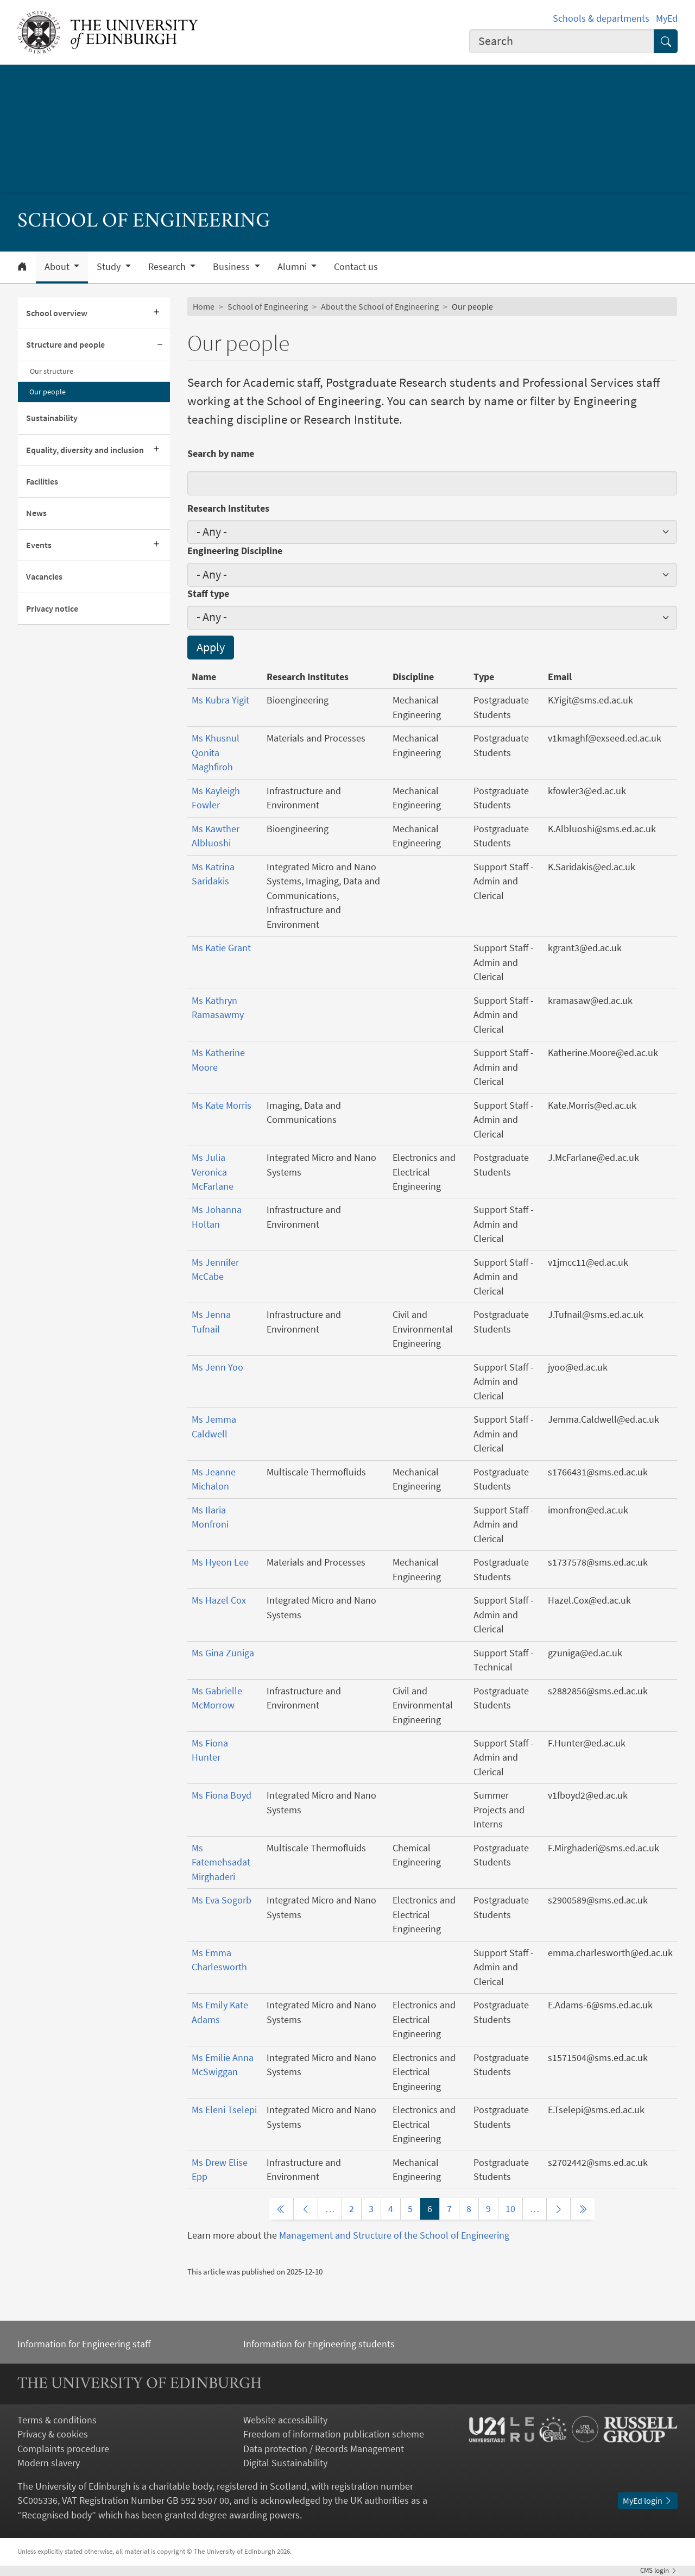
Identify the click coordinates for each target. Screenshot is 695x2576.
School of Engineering (268, 306)
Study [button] (110, 267)
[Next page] (559, 2209)
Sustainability (52, 418)
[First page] (281, 2209)
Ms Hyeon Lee (220, 1562)
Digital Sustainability (285, 2463)
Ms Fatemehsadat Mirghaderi (221, 1862)
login (659, 2570)
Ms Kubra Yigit (220, 700)
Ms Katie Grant (221, 948)
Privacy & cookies (52, 2434)
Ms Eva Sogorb (221, 1900)
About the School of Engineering (380, 306)
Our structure (51, 371)
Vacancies (44, 576)
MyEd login (648, 2501)
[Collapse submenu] (160, 345)
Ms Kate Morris (221, 1105)
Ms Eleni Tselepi (224, 2110)
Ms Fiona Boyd (221, 1795)
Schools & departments (601, 18)
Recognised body (57, 2515)
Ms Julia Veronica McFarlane (212, 1172)
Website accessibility (285, 2420)
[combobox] (561, 41)
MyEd (667, 18)
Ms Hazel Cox (219, 1600)
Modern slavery (48, 2463)
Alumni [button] (293, 267)
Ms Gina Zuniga (223, 1653)
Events (39, 545)
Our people (47, 392)
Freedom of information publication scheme (333, 2434)
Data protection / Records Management (323, 2449)
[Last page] (583, 2209)
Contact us (356, 267)
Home (203, 306)
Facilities (42, 481)
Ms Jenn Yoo (217, 1367)
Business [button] (232, 267)
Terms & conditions (57, 2420)
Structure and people (65, 345)
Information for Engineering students (319, 2344)
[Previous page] (306, 2209)
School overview (56, 313)
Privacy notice (52, 609)
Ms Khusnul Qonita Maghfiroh (215, 752)
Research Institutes (228, 508)
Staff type (208, 594)
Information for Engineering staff (83, 2344)
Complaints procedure (63, 2449)
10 (510, 2209)
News (36, 513)
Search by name (220, 454)
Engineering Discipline (234, 551)
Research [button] (168, 267)
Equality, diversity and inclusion (85, 450)
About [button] (58, 267)
